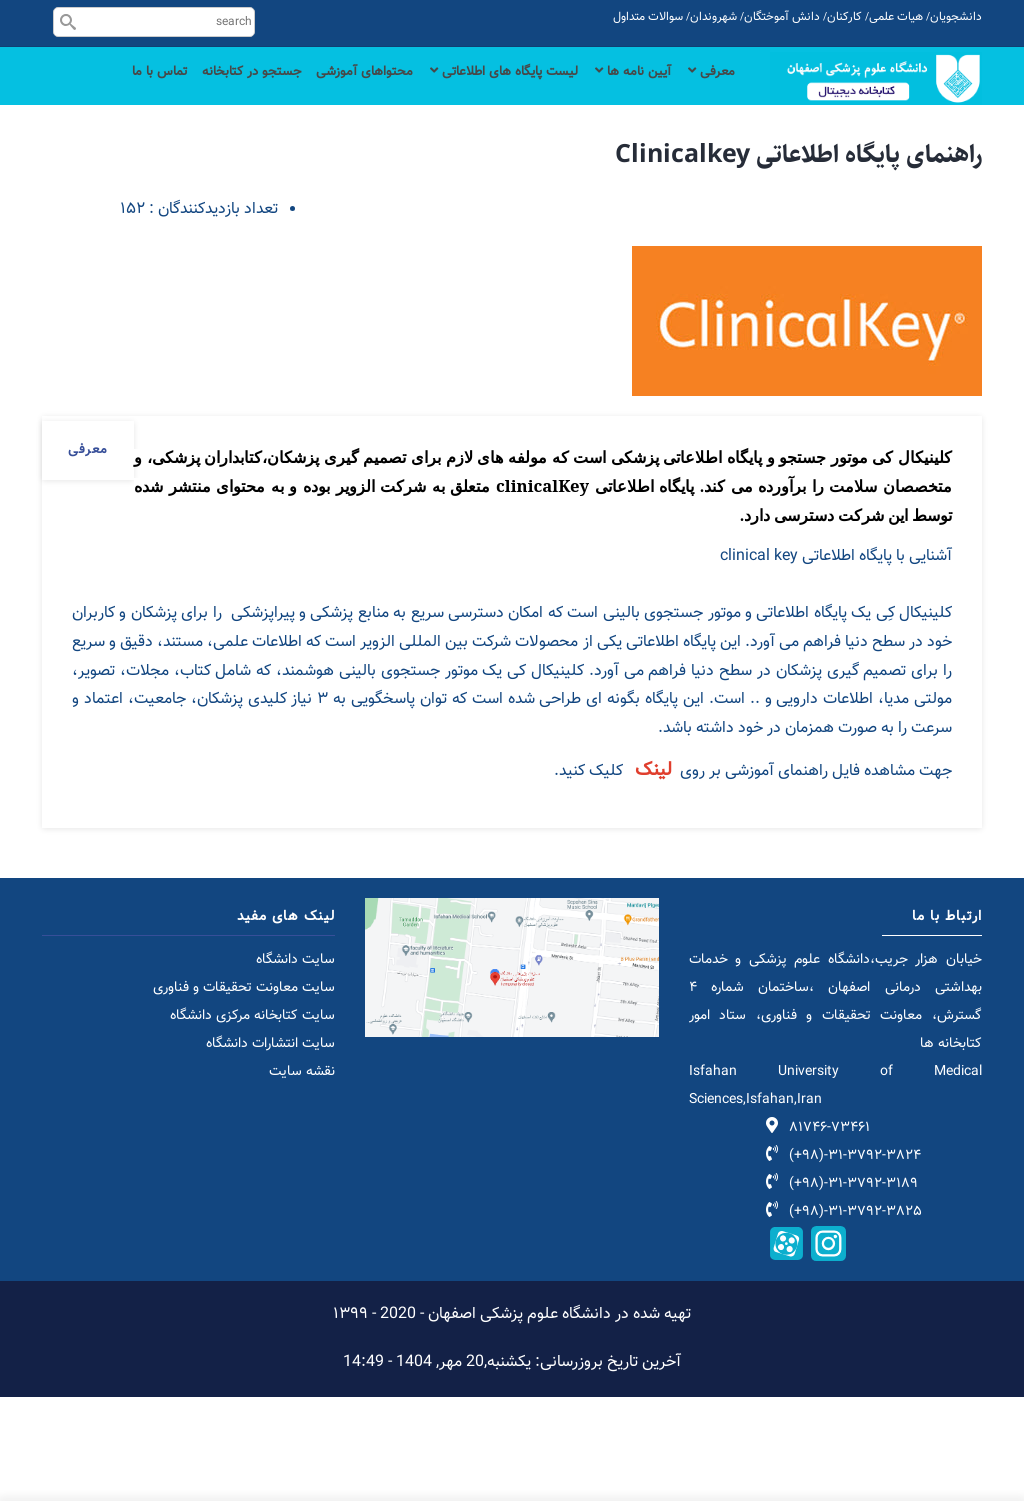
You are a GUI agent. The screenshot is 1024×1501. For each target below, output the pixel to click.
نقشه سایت (302, 1176)
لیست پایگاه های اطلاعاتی (479, 92)
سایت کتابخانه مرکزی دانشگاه (252, 1120)
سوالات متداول (648, 17)
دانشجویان (956, 17)
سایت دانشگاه (295, 1064)
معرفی (709, 92)
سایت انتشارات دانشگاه (270, 1148)
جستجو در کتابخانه (199, 92)
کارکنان (844, 17)
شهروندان (713, 17)
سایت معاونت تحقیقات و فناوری (244, 1092)
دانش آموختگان (782, 17)
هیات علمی (896, 17)
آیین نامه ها (623, 92)
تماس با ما (703, 173)
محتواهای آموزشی (323, 92)
